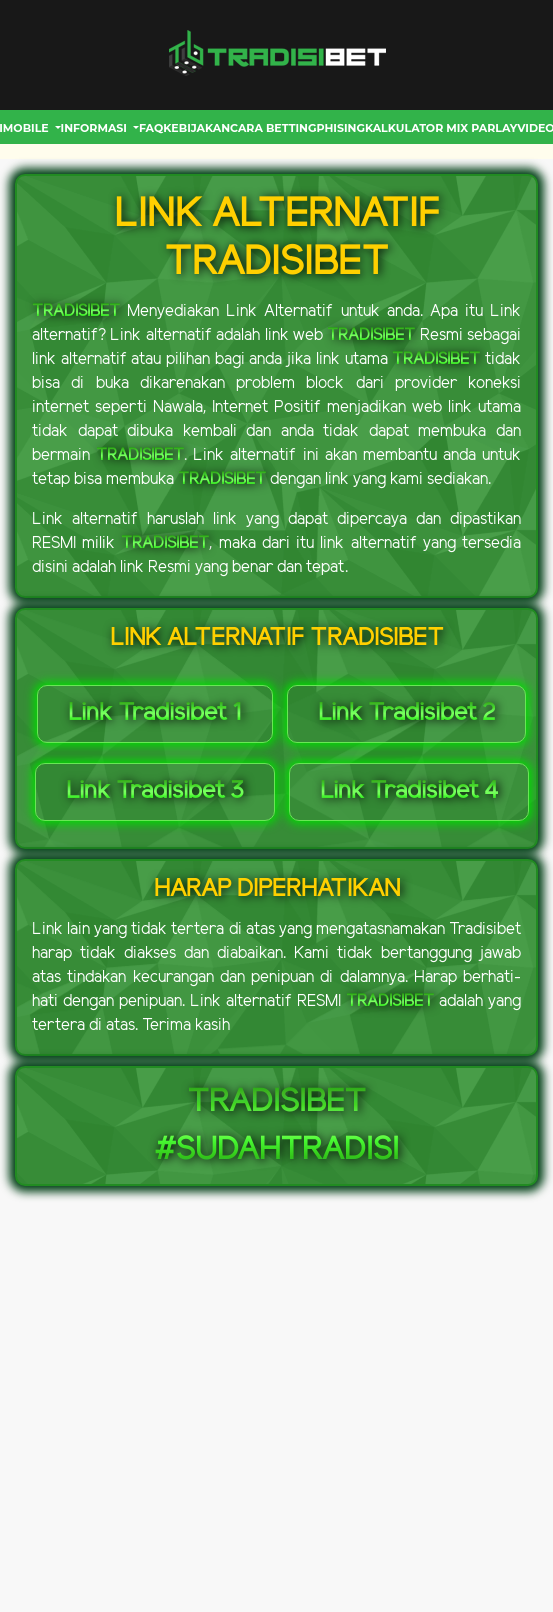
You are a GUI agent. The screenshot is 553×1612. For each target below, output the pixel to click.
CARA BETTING (273, 128)
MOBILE (27, 128)
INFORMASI (96, 128)
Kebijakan (196, 128)
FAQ (151, 128)
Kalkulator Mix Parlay (441, 128)
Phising (340, 128)
